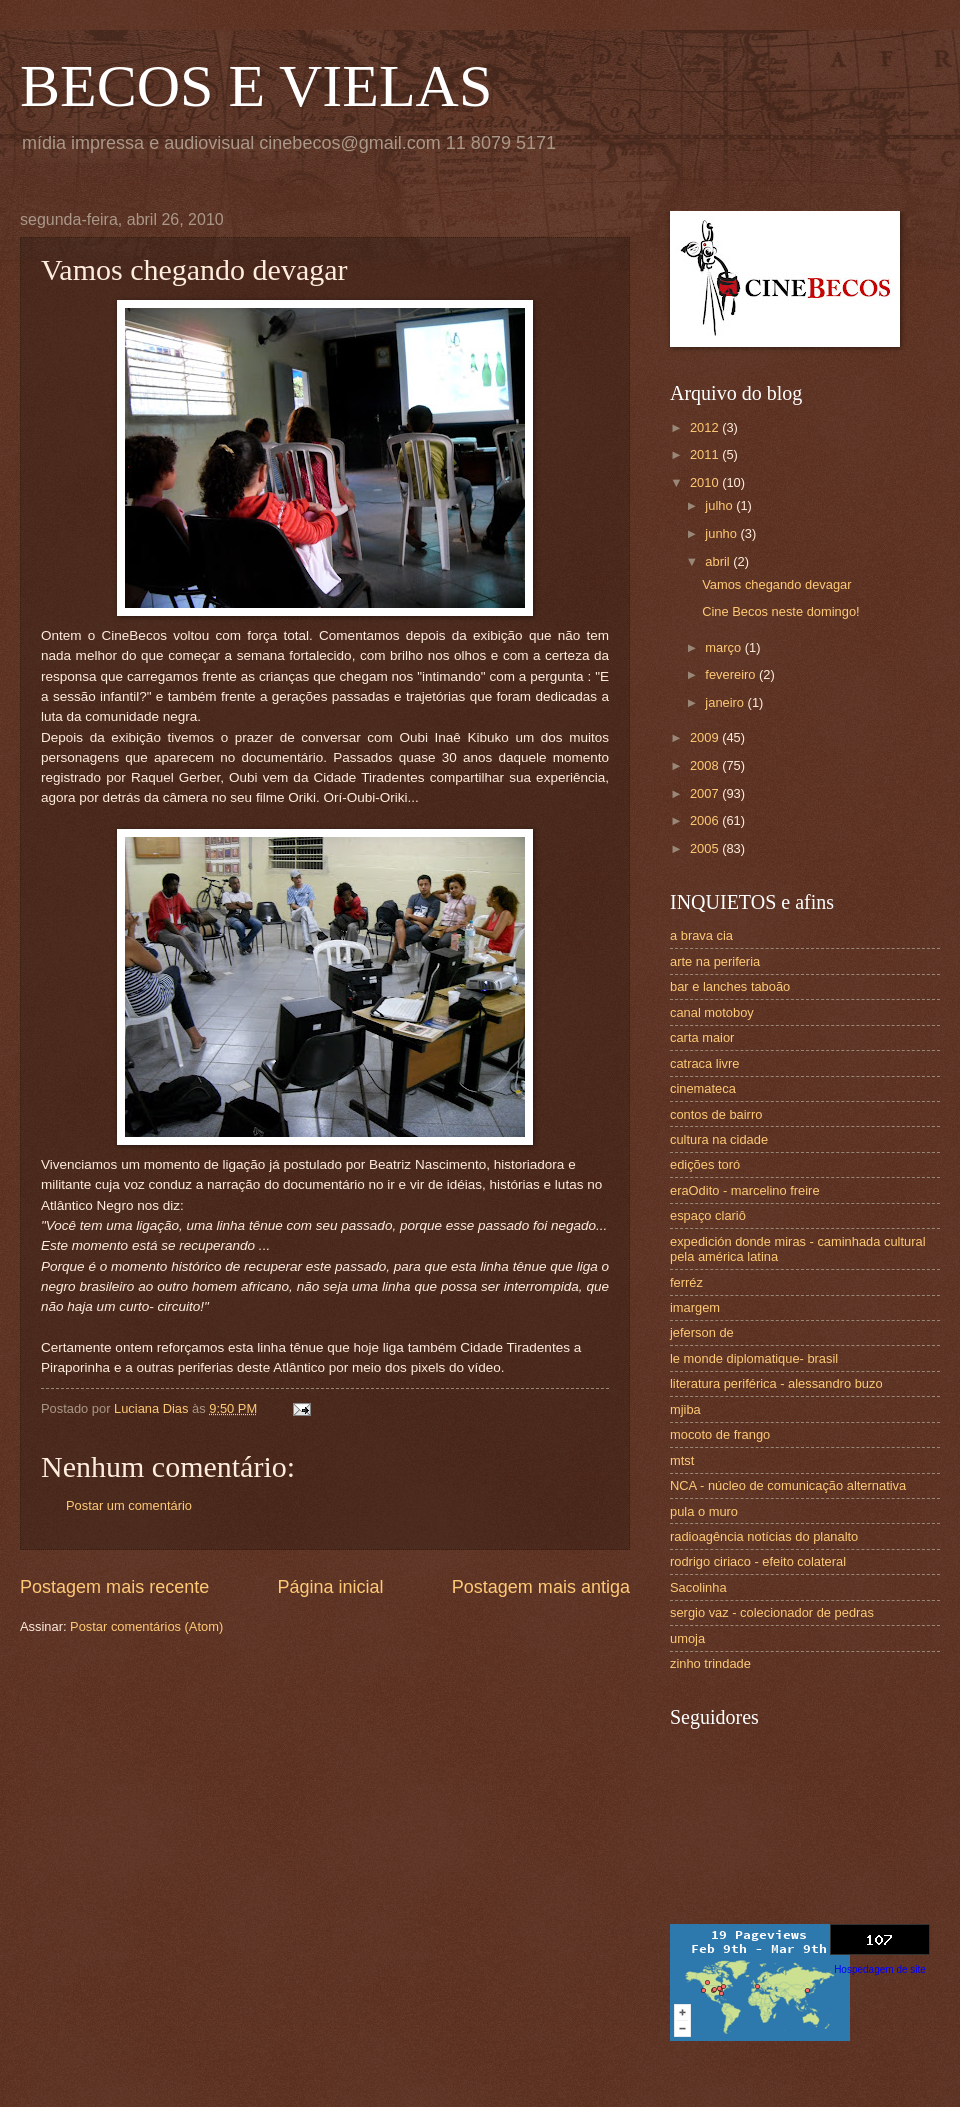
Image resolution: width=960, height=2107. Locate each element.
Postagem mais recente (114, 1587)
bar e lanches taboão (730, 986)
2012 (706, 427)
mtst (682, 1460)
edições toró (705, 1164)
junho (722, 533)
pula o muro (704, 1511)
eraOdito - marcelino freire (745, 1190)
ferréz (686, 1282)
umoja (687, 1638)
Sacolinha (698, 1587)
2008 (706, 765)
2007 (706, 793)
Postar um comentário (129, 1505)
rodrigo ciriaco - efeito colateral (758, 1561)
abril (719, 561)
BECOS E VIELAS (256, 86)
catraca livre (704, 1063)
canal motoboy (712, 1012)
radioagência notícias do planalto (764, 1536)
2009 (706, 737)
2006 (706, 820)
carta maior (702, 1037)
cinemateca (703, 1088)
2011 (706, 454)
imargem (695, 1307)
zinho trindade (710, 1663)
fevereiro (732, 674)
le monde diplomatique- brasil (754, 1358)
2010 (706, 482)
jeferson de (702, 1332)
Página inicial (330, 1587)
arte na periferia (715, 961)
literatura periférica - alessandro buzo (776, 1383)
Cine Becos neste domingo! (780, 611)
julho (720, 505)
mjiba (685, 1409)
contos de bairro (716, 1114)
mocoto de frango (720, 1434)
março (724, 647)
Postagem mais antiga (541, 1587)
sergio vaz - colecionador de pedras (772, 1612)
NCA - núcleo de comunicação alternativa (788, 1485)
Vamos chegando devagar (776, 584)
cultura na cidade (719, 1139)
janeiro (726, 702)
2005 (706, 848)
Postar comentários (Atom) (146, 1626)
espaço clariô (708, 1215)
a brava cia (701, 935)
